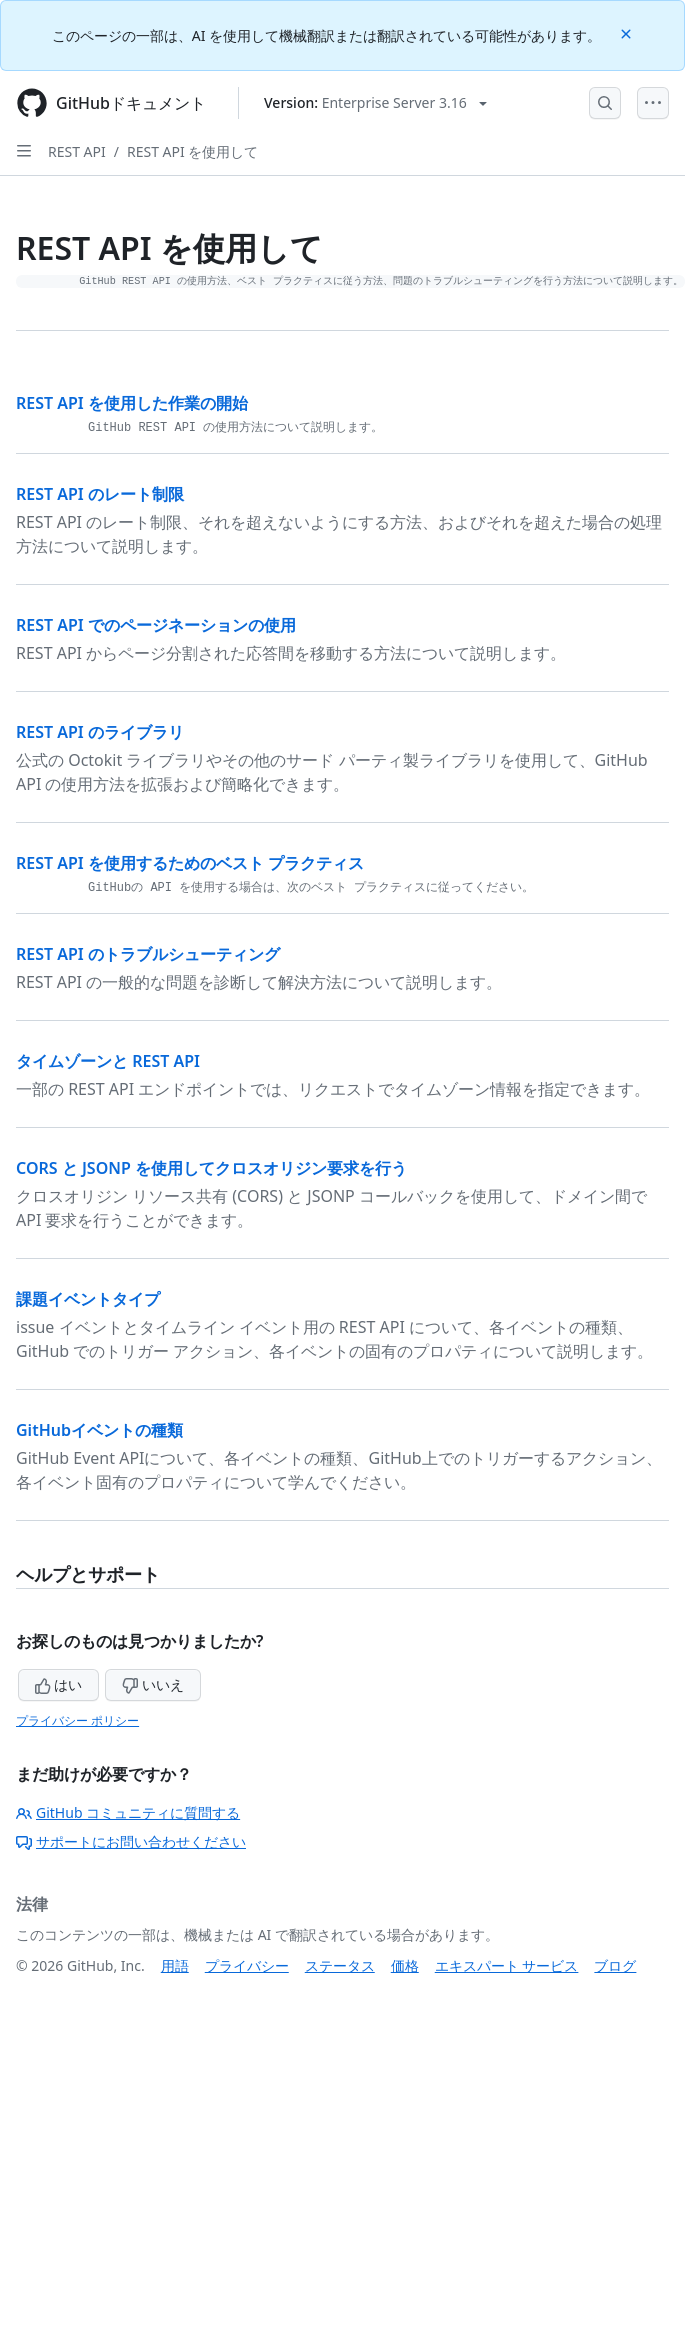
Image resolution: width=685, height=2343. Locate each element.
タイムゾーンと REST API (108, 1061)
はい (59, 1684)
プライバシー (247, 1965)
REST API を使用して (192, 151)
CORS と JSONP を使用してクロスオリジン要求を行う (211, 1168)
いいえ (153, 1684)
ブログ (615, 1965)
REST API (77, 151)
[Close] (628, 32)
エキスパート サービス (507, 1965)
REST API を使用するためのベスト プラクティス (190, 863)
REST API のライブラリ (100, 732)
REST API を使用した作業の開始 (132, 403)
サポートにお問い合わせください (131, 1841)
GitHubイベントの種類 (99, 1430)
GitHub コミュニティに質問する (128, 1812)
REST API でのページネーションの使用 (156, 625)
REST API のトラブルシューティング (148, 954)
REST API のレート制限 (100, 494)
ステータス (340, 1965)
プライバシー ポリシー (77, 1720)
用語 (175, 1965)
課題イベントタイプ (88, 1299)
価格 (405, 1965)
